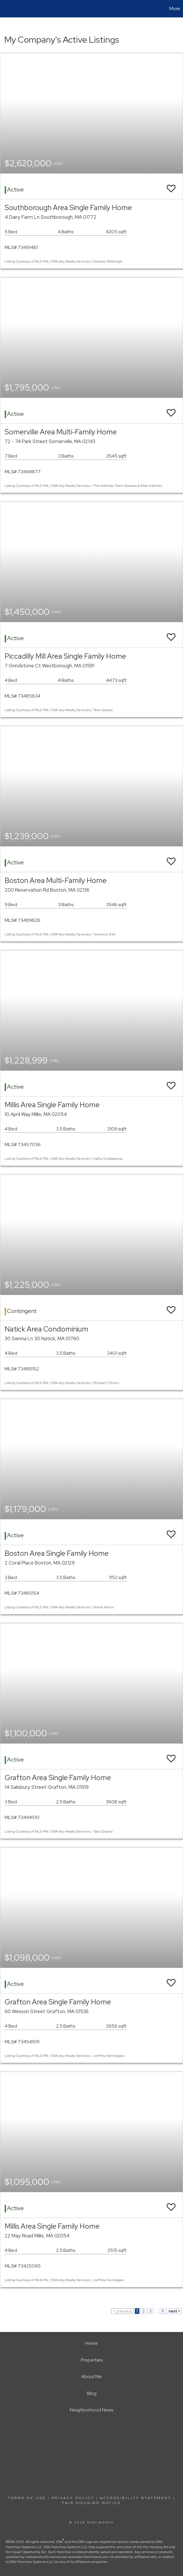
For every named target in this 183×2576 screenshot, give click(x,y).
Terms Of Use (27, 2498)
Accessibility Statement (135, 2498)
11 (163, 2311)
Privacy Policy (73, 2498)
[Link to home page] (7, 8)
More (174, 9)
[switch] (171, 186)
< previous (122, 2311)
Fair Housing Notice (91, 2503)
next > (174, 2311)
